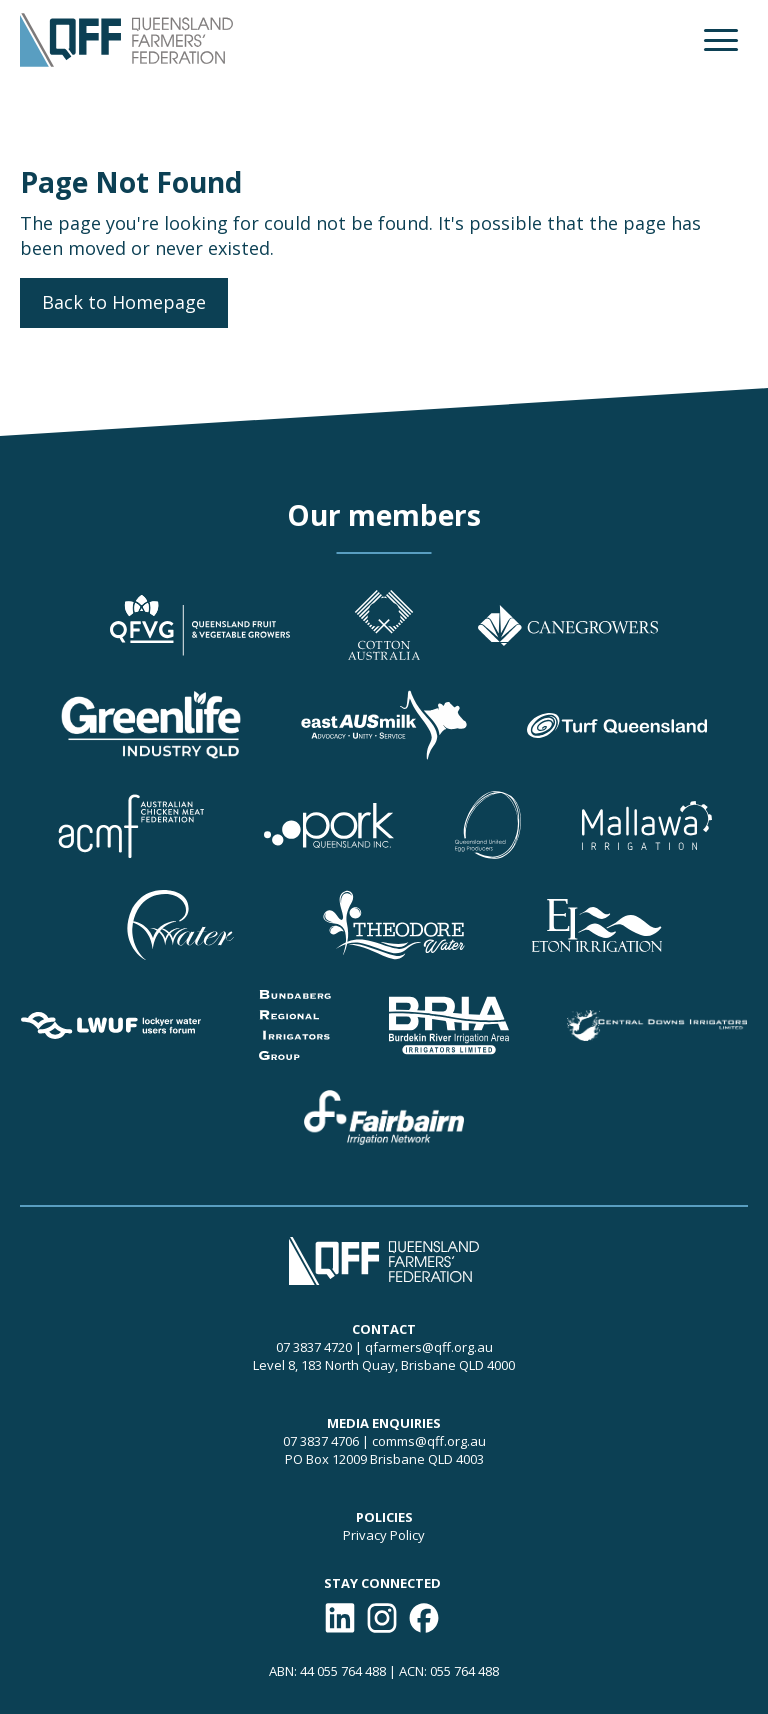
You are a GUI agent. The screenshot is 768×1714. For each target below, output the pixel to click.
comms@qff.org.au (429, 1441)
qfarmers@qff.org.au (429, 1347)
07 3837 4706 (321, 1441)
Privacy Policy (384, 1535)
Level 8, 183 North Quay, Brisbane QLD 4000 (384, 1365)
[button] (721, 40)
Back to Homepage (124, 302)
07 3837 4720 (314, 1347)
